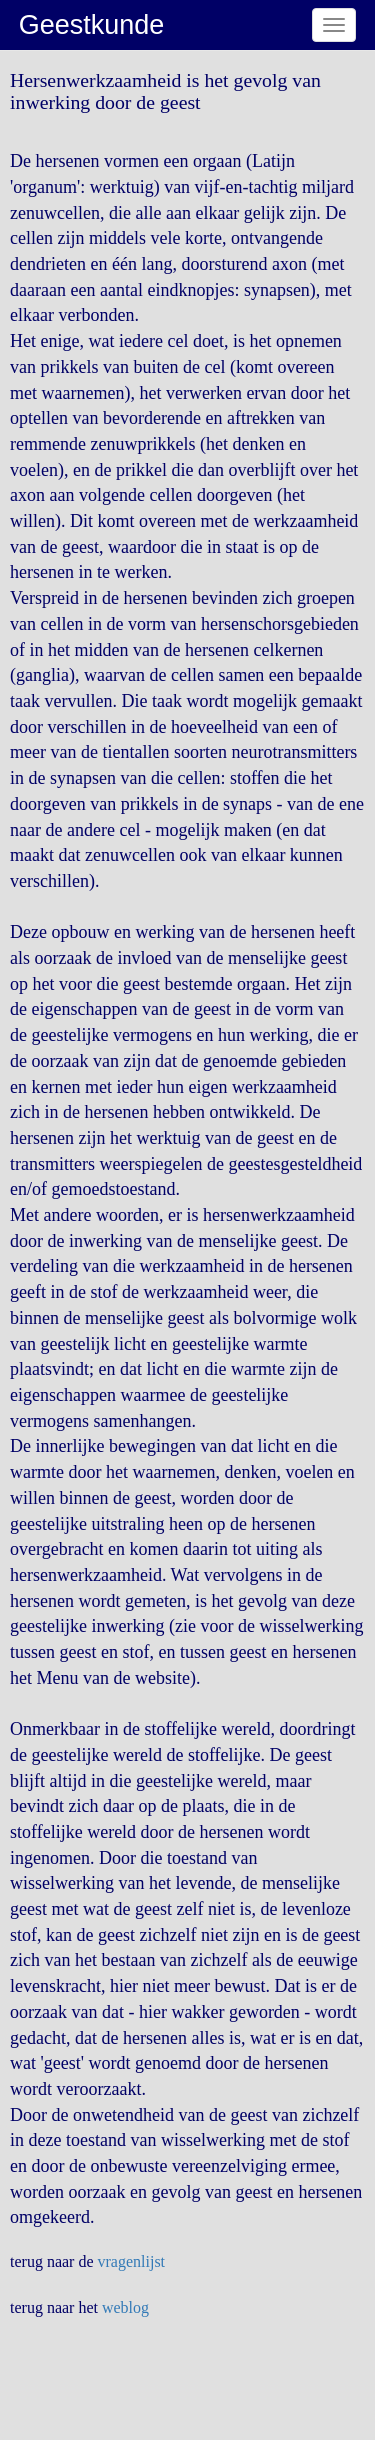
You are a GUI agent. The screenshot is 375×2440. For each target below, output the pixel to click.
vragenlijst (132, 2261)
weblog (125, 2307)
